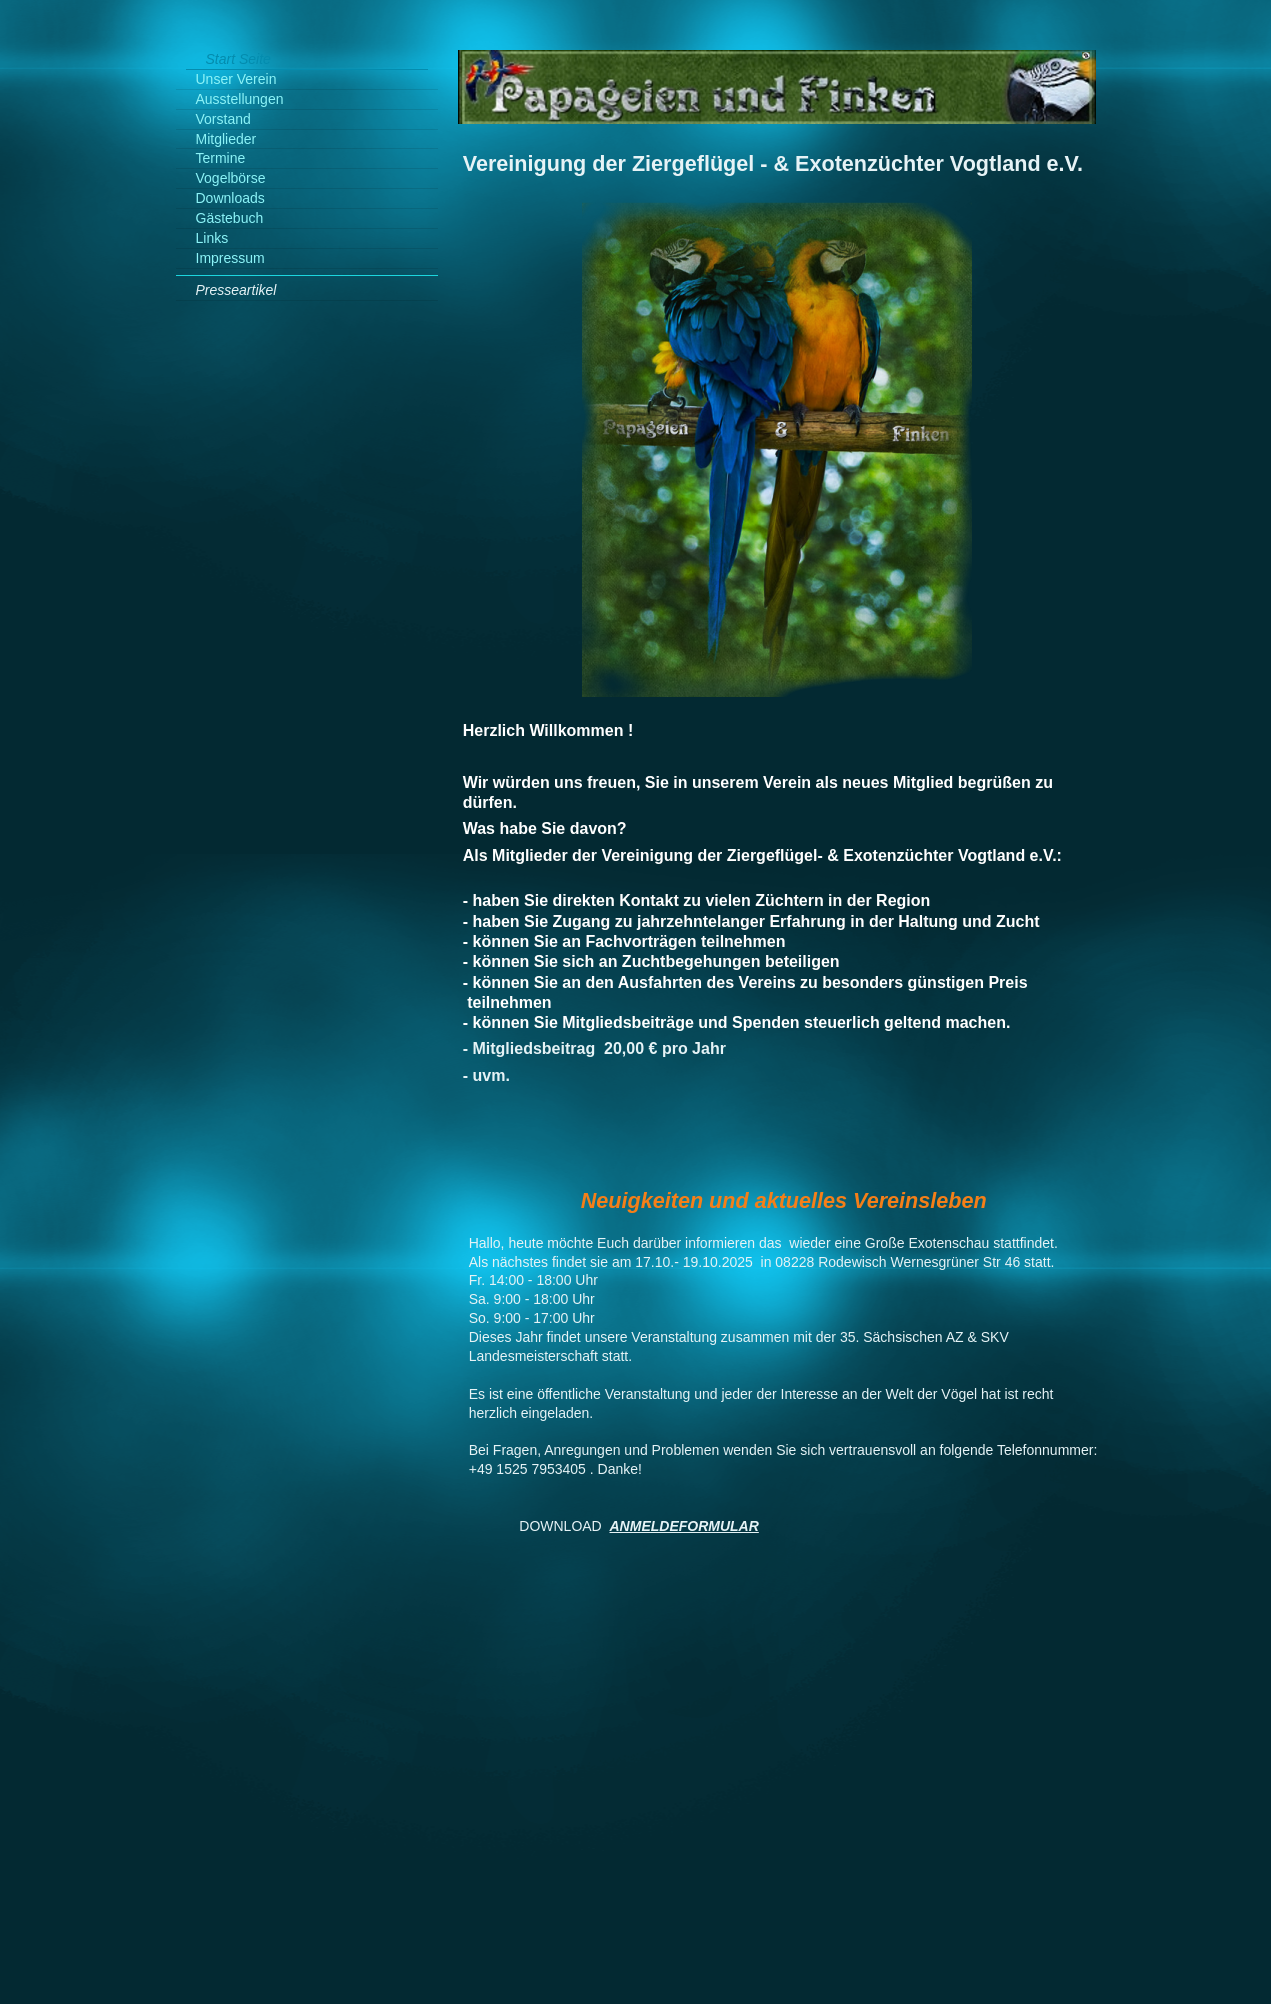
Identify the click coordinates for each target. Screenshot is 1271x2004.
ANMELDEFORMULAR (684, 1526)
